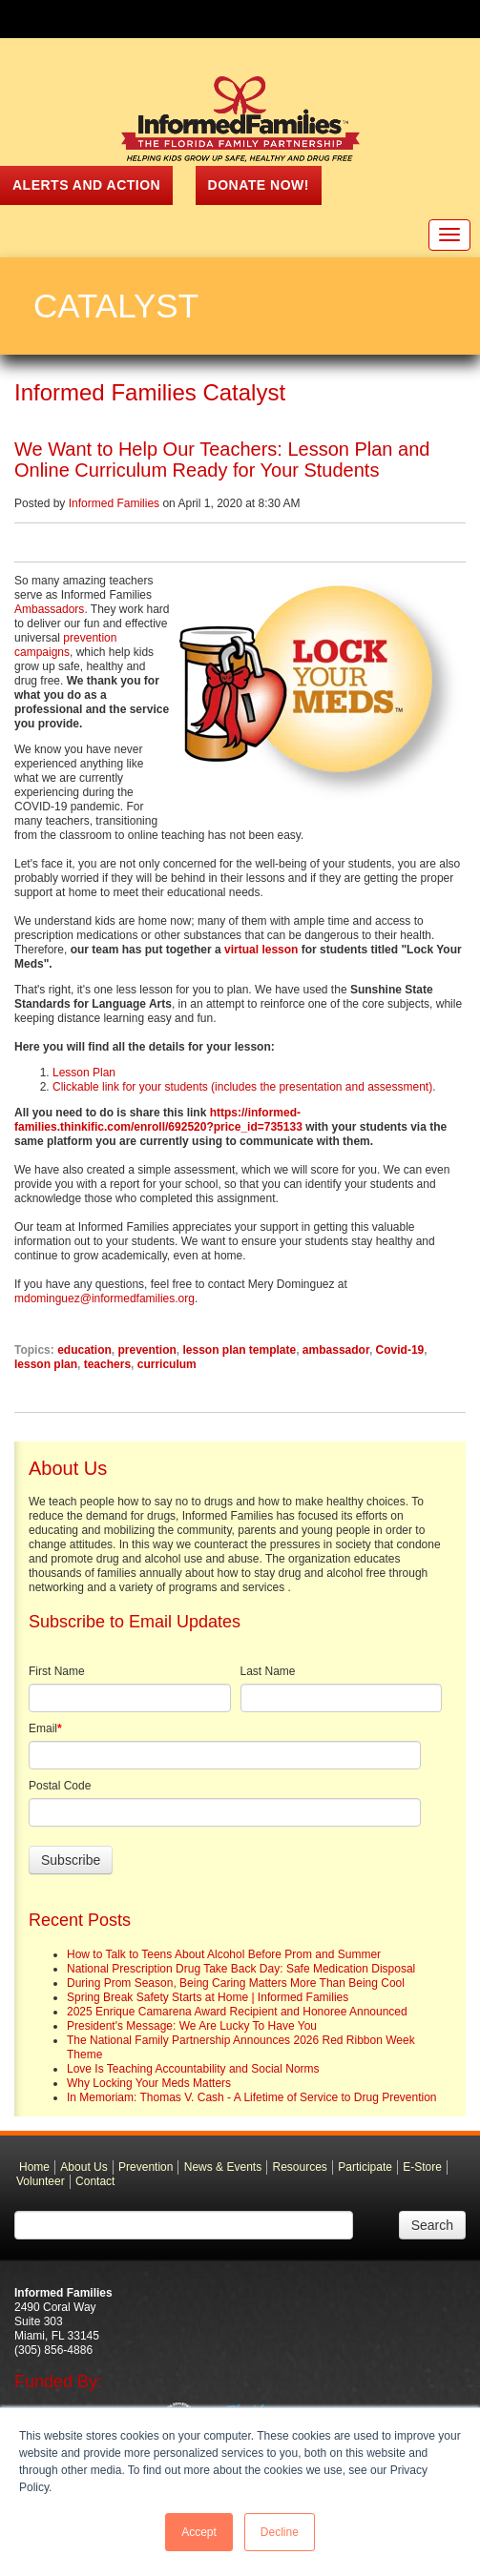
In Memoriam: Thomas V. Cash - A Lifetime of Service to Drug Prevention (252, 2097)
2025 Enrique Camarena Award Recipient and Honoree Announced (237, 2011)
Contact (95, 2181)
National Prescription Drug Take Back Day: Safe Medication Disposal (241, 1968)
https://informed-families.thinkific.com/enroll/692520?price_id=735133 (158, 1120)
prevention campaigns (65, 645)
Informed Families (114, 503)
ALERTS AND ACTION (86, 185)
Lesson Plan (83, 1072)
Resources (300, 2167)
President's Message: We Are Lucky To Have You (192, 2026)
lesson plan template (239, 1350)
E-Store (422, 2167)
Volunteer (40, 2181)
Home (34, 2167)
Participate (365, 2167)
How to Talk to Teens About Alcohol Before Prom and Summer (224, 1954)
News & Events (222, 2167)
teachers (107, 1364)
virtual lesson (260, 949)
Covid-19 (400, 1350)
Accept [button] (199, 2532)
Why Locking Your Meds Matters (149, 2083)
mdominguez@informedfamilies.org (104, 1298)
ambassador (336, 1350)
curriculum (167, 1364)
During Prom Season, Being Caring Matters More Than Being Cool (236, 1983)
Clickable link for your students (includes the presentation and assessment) (242, 1087)
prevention (146, 1350)
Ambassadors (49, 609)
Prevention (145, 2167)
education (84, 1350)
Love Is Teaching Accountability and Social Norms (193, 2068)
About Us (83, 2167)
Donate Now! (258, 185)
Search (432, 2225)
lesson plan (45, 1364)
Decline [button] (280, 2532)
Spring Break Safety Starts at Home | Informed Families (207, 1997)
